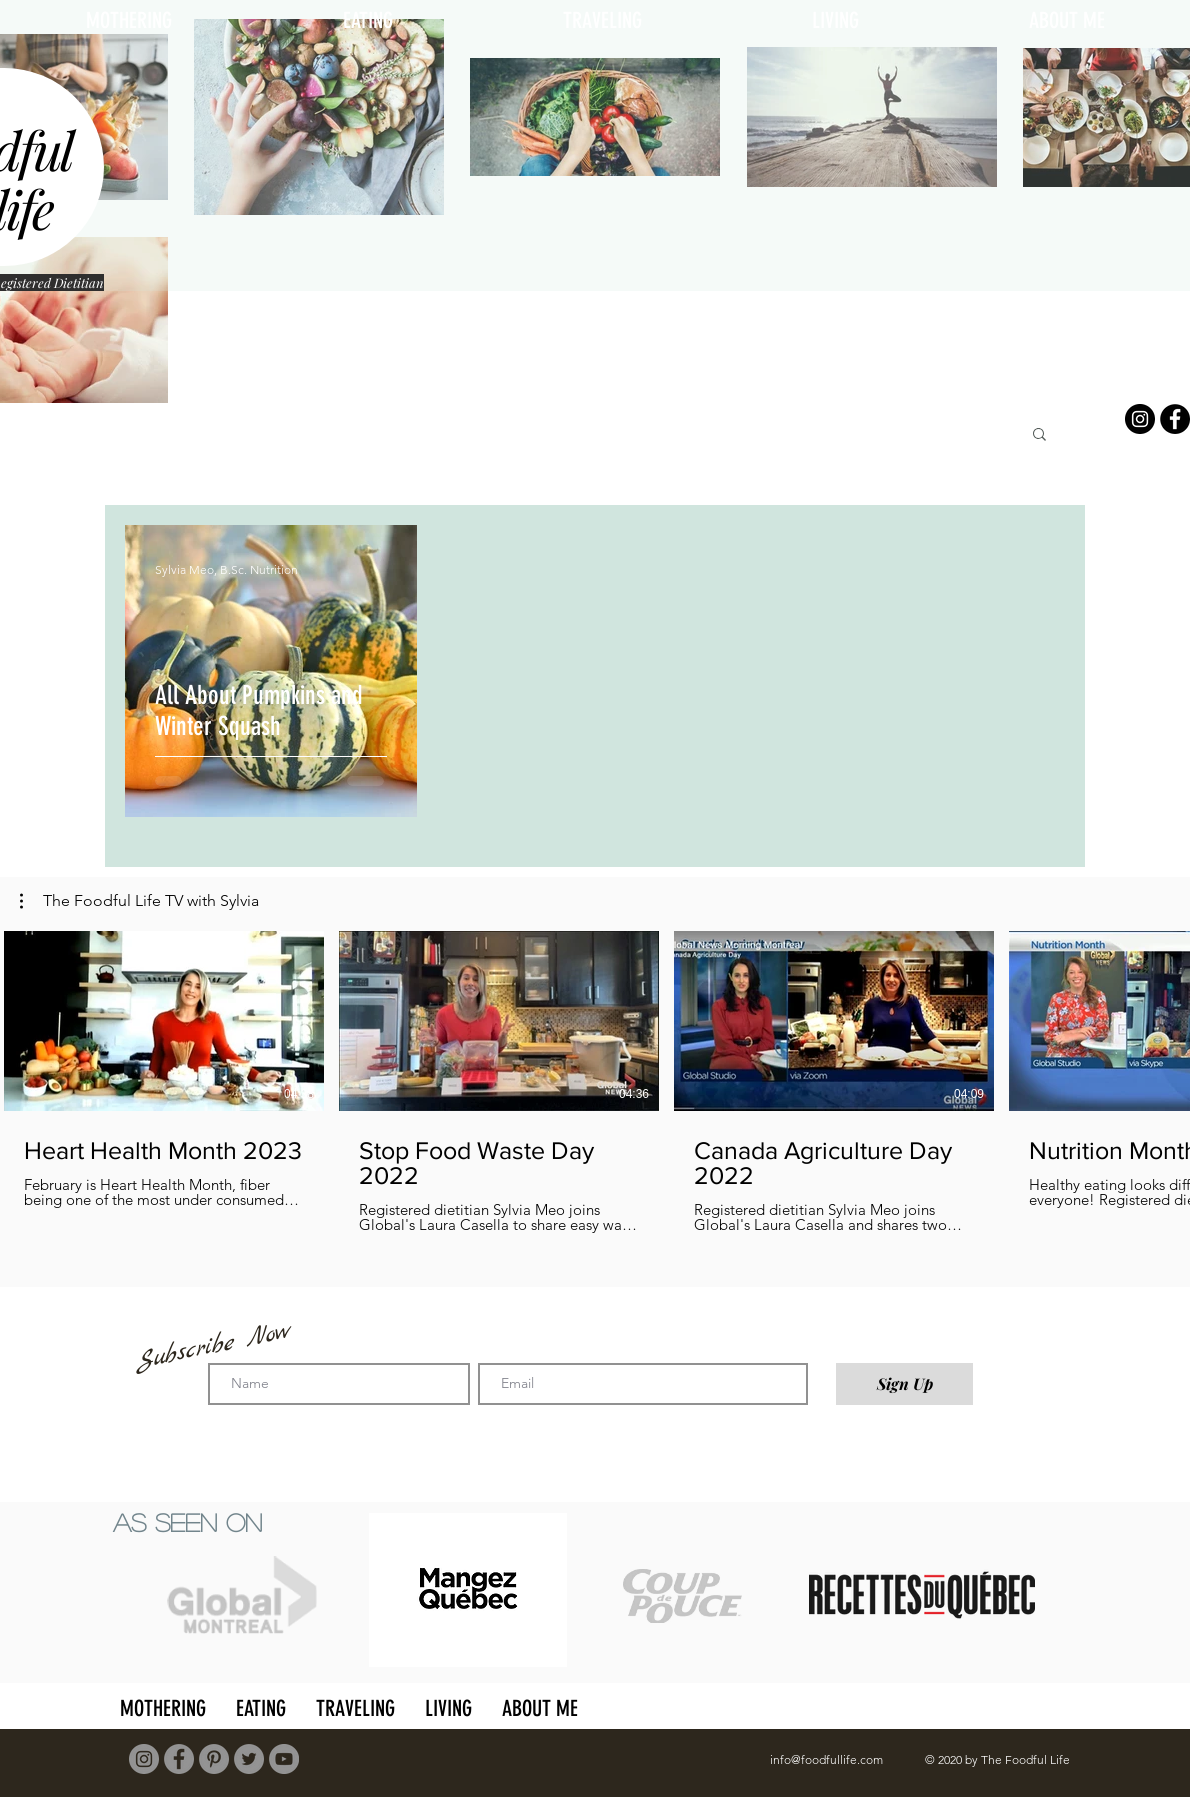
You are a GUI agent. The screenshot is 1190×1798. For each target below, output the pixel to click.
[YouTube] (284, 1759)
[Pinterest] (214, 1759)
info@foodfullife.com (826, 1759)
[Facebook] (1175, 419)
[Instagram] (1140, 419)
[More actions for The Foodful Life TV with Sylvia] (139, 901)
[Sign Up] (904, 1384)
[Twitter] (249, 1759)
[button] (1039, 435)
